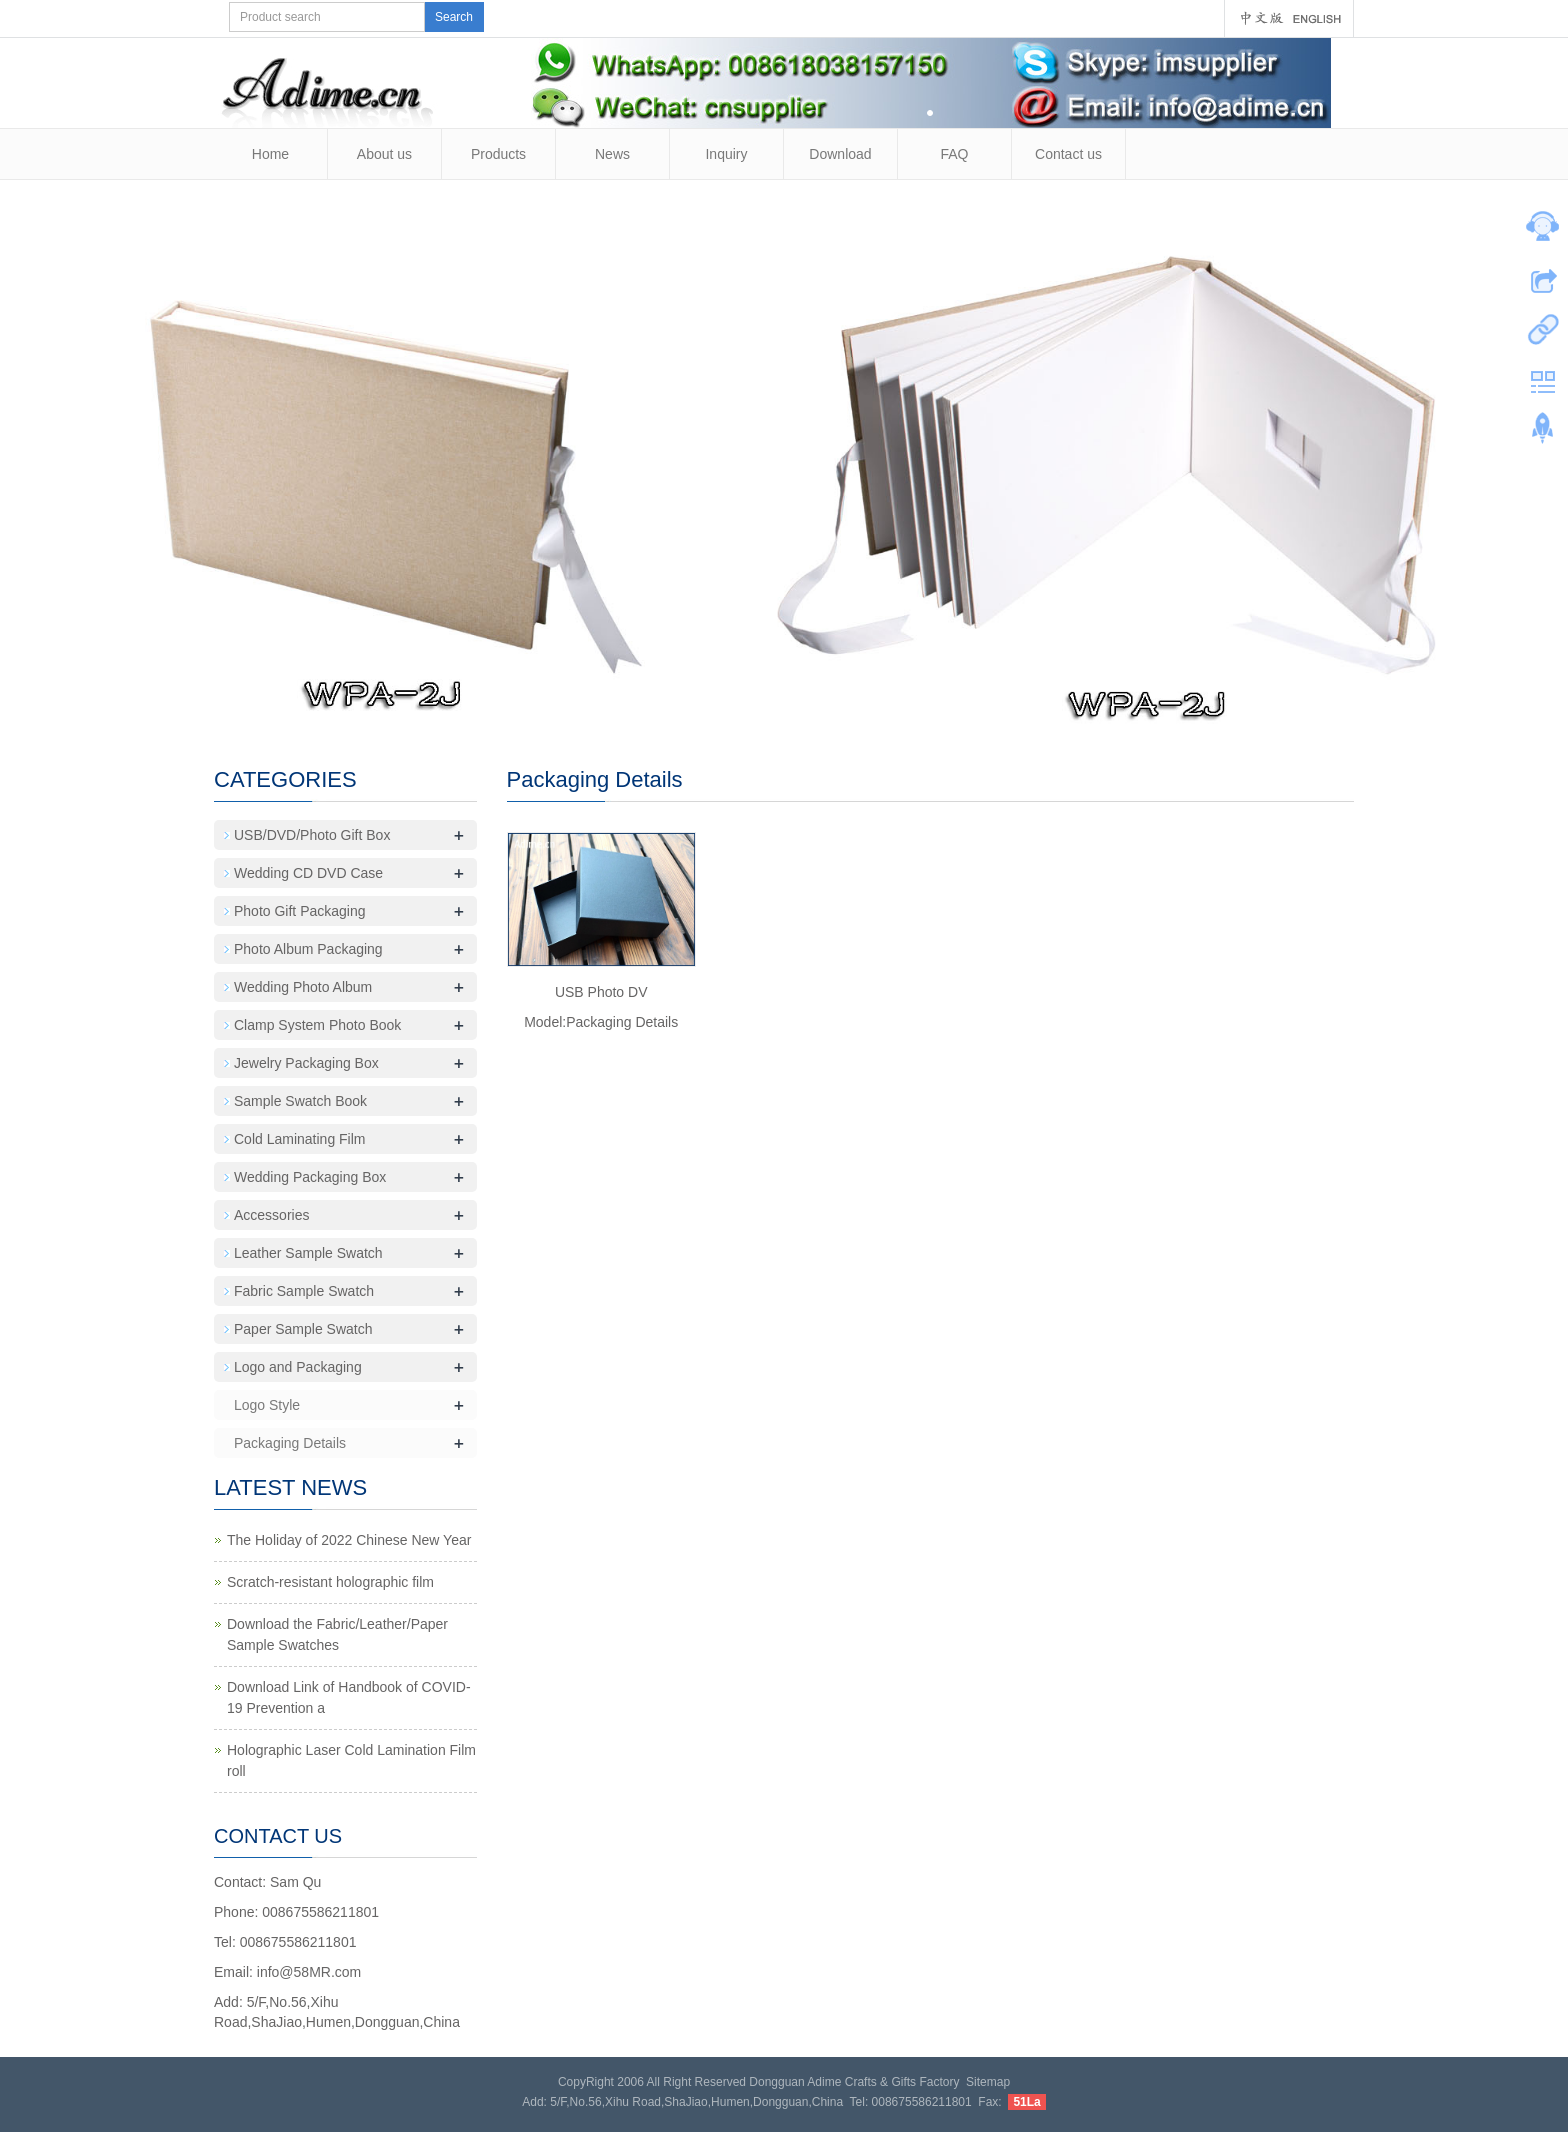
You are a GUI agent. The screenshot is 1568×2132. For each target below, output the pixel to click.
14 (857, 707)
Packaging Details (290, 1443)
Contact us (1068, 154)
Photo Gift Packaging (300, 911)
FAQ (954, 154)
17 (920, 707)
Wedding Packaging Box (310, 1177)
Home (270, 154)
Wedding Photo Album (303, 987)
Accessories (271, 1215)
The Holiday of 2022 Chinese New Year (349, 1540)
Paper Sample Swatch (303, 1329)
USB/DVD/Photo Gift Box (312, 835)
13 (836, 707)
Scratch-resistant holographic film (330, 1582)
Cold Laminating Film (300, 1139)
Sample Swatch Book (300, 1101)
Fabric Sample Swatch (304, 1291)
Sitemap (988, 2082)
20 (983, 707)
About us (384, 154)
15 (878, 707)
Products (498, 154)
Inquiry (726, 154)
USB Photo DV (601, 992)
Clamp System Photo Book (317, 1025)
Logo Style (267, 1405)
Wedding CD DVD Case (308, 873)
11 (794, 707)
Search (454, 17)
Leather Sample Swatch (308, 1253)
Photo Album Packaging (308, 949)
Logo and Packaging (298, 1367)
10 (773, 707)
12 (815, 707)
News (612, 154)
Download (840, 154)
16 (899, 707)
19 (962, 707)
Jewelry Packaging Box (306, 1063)
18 (941, 707)
